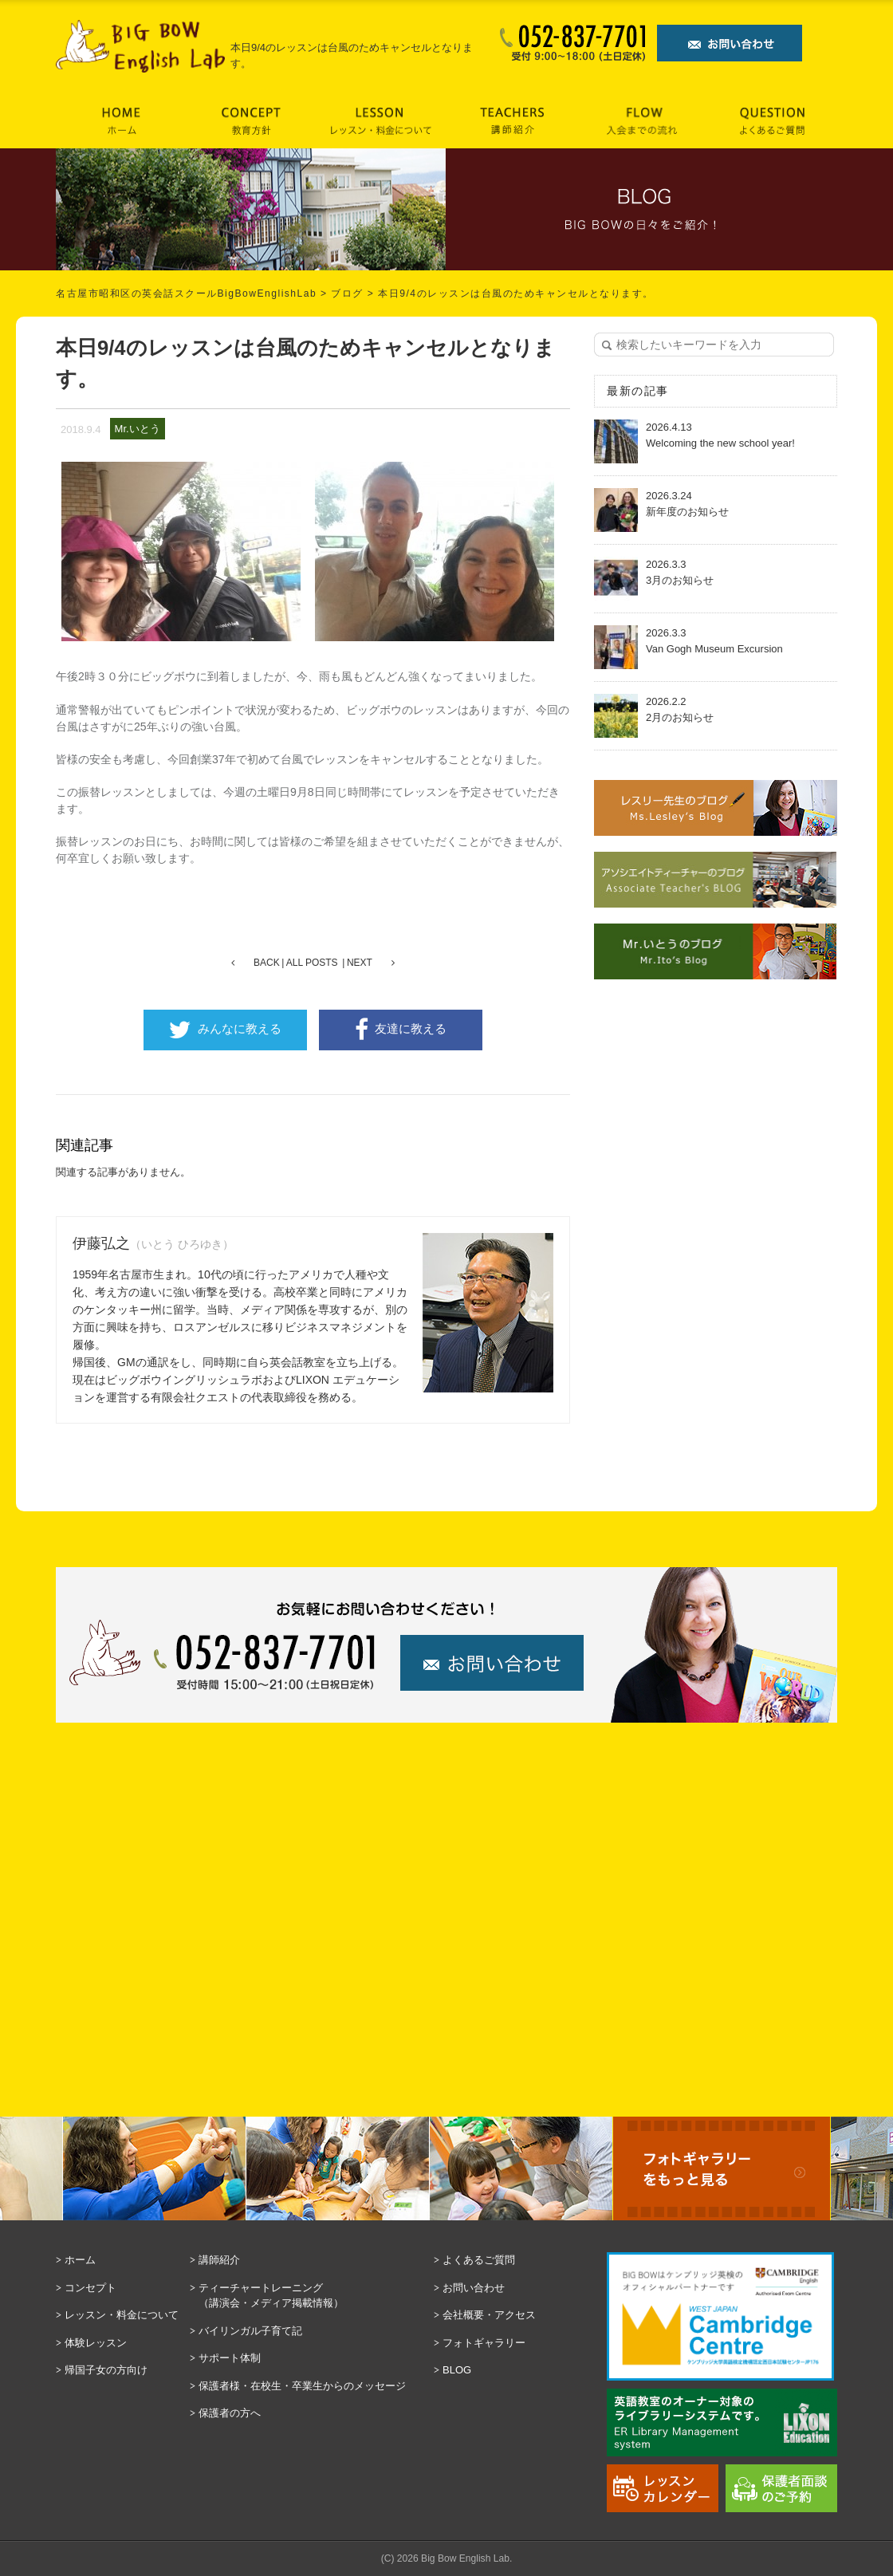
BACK (267, 962)
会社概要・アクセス (489, 2315)
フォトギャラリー (484, 2343)
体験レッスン (96, 2343)
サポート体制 (230, 2358)
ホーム (80, 2260)
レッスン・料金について (122, 2315)
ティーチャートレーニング (312, 2296)
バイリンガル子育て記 (250, 2331)
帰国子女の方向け (106, 2370)
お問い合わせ (474, 2288)
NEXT (359, 962)
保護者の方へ (230, 2413)
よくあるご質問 (479, 2260)
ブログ (347, 293)
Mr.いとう (137, 429)
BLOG (457, 2370)
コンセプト (90, 2288)
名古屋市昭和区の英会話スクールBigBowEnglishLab (186, 293)
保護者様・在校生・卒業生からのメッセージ (302, 2386)
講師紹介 (219, 2260)
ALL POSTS (312, 962)
